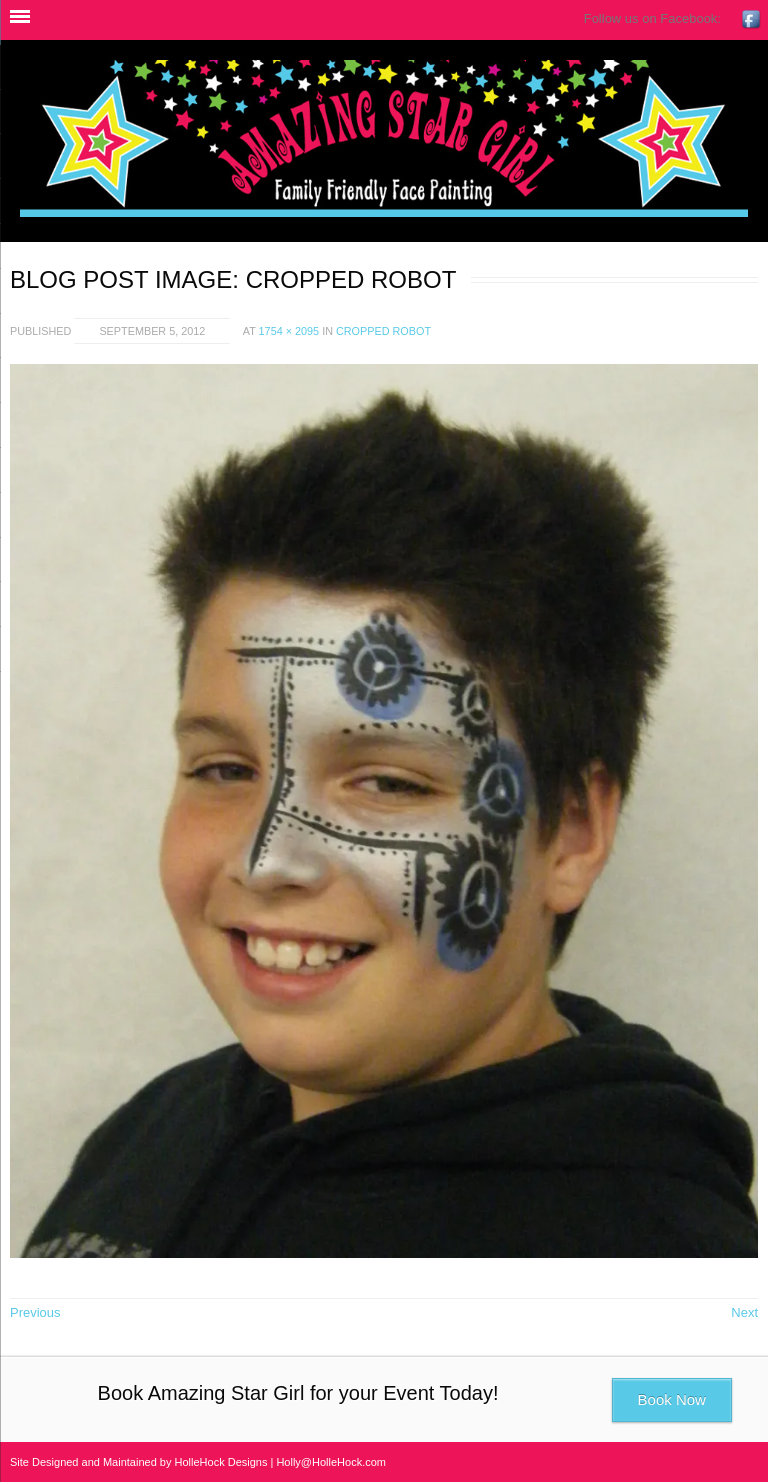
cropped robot (383, 331)
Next (744, 1312)
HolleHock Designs (221, 1462)
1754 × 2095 (289, 331)
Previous (35, 1312)
